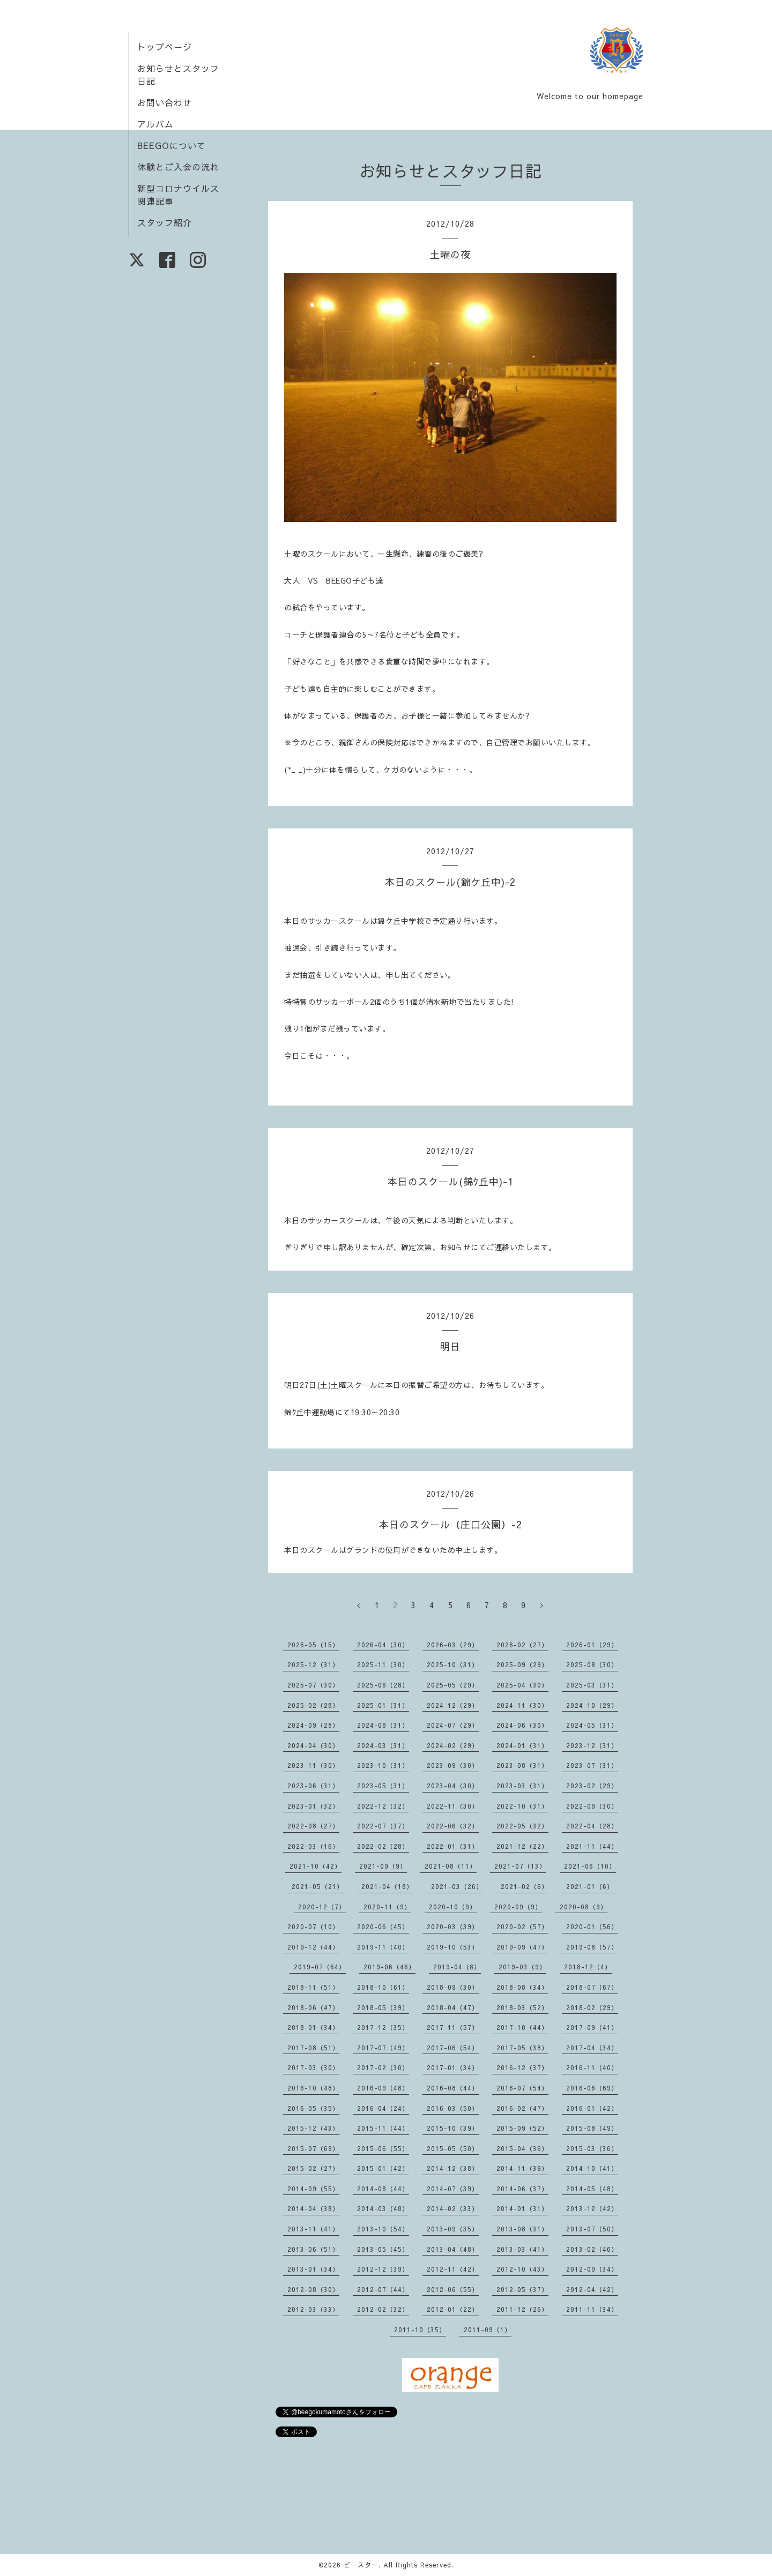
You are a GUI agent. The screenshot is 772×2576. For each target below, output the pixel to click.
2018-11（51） (313, 1987)
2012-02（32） (383, 2309)
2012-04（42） (592, 2289)
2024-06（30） (522, 1725)
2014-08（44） (383, 2188)
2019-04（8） (457, 1966)
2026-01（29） (592, 1644)
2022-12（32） (383, 1806)
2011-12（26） (522, 2309)
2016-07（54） (522, 2088)
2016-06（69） (592, 2088)
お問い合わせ (164, 102)
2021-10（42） (316, 1866)
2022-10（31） (522, 1806)
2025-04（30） (522, 1685)
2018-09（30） (453, 1987)
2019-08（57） (592, 1947)
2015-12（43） (313, 2128)
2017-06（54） (453, 2047)
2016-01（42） (592, 2108)
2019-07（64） (320, 1966)
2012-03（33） (313, 2309)
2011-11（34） (592, 2309)
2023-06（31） (313, 1785)
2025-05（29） (453, 1685)
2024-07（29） (453, 1725)
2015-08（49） (592, 2128)
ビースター (361, 2564)
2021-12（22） (522, 1846)
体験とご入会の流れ (178, 167)
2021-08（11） (451, 1866)
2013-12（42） (592, 2208)
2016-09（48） (383, 2088)
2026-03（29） (453, 1644)
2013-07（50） (592, 2228)
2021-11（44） (592, 1846)
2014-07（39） (453, 2188)
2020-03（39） (453, 1926)
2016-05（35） (313, 2108)
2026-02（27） (522, 1644)
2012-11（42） (453, 2269)
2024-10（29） (592, 1705)
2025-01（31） (383, 1705)
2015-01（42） (383, 2168)
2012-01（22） (453, 2309)
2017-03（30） (313, 2067)
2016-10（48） (313, 2088)
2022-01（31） (453, 1846)
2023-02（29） (592, 1785)
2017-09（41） (592, 2027)
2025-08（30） (592, 1664)
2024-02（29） (453, 1745)
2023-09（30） (453, 1765)
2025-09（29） (522, 1664)
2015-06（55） (383, 2148)
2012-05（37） (522, 2289)
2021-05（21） (318, 1886)
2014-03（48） (383, 2208)
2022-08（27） (313, 1825)
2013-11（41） (313, 2228)
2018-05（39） (383, 2007)
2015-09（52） (522, 2128)
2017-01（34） (453, 2067)
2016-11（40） (592, 2067)
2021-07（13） (520, 1866)
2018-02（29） (592, 2007)
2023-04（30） (453, 1785)
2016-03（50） (453, 2108)
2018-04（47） (453, 2007)
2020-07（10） (313, 1926)
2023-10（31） (383, 1765)
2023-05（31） (383, 1785)
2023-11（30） (313, 1765)
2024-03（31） (383, 1745)
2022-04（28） (592, 1825)
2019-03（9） (522, 1966)
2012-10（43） (522, 2269)
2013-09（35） (453, 2228)
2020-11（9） (387, 1906)
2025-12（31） (313, 1664)
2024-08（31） (383, 1725)
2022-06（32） (453, 1825)
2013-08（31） (522, 2228)
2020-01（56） (592, 1926)
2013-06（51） (313, 2249)
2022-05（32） (522, 1825)
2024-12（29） (453, 1705)
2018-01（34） (313, 2027)
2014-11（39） (522, 2168)
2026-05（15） (313, 1644)
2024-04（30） (313, 1745)
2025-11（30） (383, 1664)
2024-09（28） (313, 1725)
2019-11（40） (383, 1947)
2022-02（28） (383, 1846)
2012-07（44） (383, 2289)
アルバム (155, 124)
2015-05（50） (453, 2148)
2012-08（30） (313, 2289)
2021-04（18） (387, 1886)
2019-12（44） (313, 1947)
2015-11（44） (383, 2128)
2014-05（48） (592, 2188)
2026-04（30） (383, 1644)
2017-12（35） (383, 2027)
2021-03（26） (457, 1886)
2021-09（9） (383, 1866)
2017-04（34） (592, 2047)
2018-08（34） (522, 1987)
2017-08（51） (313, 2047)
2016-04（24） (383, 2108)
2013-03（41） (522, 2249)
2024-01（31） (522, 1745)
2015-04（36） (522, 2148)
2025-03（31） (592, 1685)
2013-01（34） (313, 2269)
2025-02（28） (313, 1705)
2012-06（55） (453, 2289)
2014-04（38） (313, 2208)
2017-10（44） (522, 2027)
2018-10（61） (383, 1987)
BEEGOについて (171, 145)
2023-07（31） (592, 1765)
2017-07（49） (383, 2047)
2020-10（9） (453, 1906)
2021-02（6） (524, 1886)
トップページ (164, 47)
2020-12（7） (322, 1906)
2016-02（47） (522, 2108)
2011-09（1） (487, 2329)
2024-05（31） (592, 1725)
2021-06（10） (590, 1866)
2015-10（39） (453, 2128)
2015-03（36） (592, 2148)
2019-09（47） (522, 1947)
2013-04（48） (453, 2249)
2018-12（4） (588, 1966)
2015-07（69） (313, 2148)
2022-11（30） (453, 1806)
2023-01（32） (313, 1806)
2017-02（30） (383, 2067)
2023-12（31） (592, 1745)
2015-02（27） (313, 2168)
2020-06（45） (383, 1926)
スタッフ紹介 (164, 222)
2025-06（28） (383, 1685)
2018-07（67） (592, 1987)
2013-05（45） (383, 2249)
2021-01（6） (590, 1886)
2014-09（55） (313, 2188)
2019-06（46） (389, 1966)
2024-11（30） (522, 1705)
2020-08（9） (583, 1906)
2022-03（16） (313, 1846)
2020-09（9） (518, 1906)
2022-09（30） (592, 1806)
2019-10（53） (453, 1947)
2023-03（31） (522, 1785)
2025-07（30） (313, 1685)
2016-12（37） (522, 2067)
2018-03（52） (522, 2007)
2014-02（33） (453, 2208)
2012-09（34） (592, 2269)
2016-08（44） (453, 2088)
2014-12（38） (453, 2168)
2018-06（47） (313, 2007)
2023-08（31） (522, 1765)
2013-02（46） (592, 2249)
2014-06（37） (522, 2188)
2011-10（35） (420, 2329)
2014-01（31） (522, 2208)
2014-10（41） (592, 2168)
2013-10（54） (383, 2228)
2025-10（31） (453, 1664)
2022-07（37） (383, 1825)
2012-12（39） (383, 2269)
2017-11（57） (453, 2027)
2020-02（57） (522, 1926)
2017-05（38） (522, 2047)
